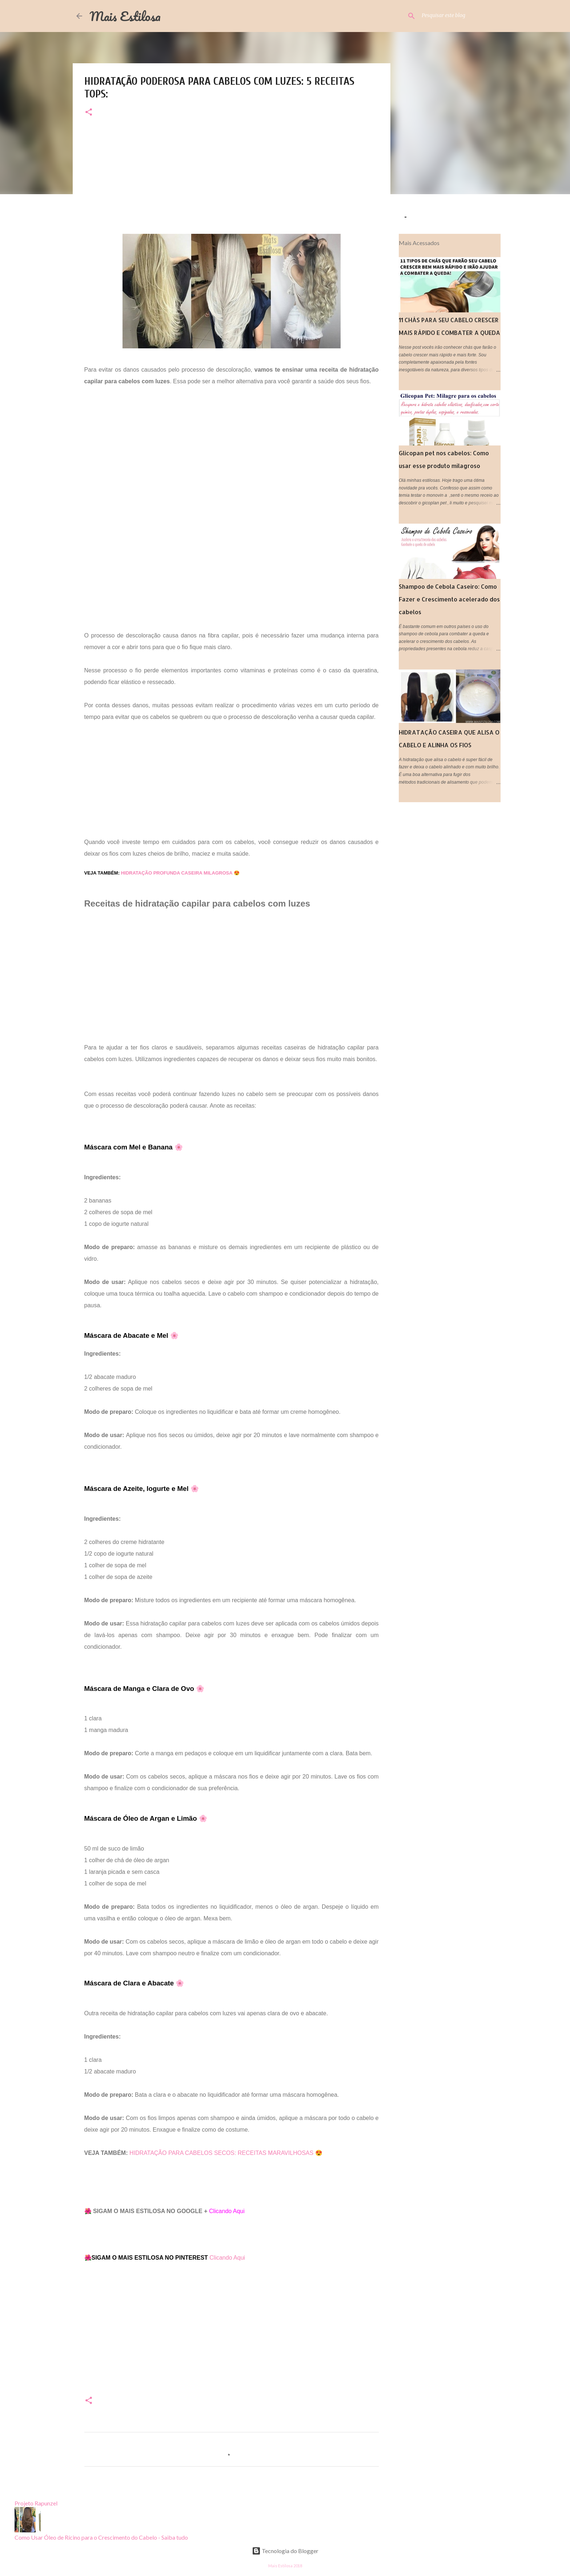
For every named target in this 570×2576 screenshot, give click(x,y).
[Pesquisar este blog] (457, 16)
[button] (88, 112)
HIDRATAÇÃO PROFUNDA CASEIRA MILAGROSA (176, 873)
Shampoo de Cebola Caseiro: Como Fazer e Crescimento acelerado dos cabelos (449, 599)
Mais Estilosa (125, 16)
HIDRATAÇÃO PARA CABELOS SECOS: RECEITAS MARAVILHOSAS (222, 2153)
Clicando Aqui (227, 2258)
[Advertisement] (231, 183)
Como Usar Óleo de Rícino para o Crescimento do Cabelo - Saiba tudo (101, 2537)
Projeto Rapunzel (36, 2503)
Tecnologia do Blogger (285, 2550)
